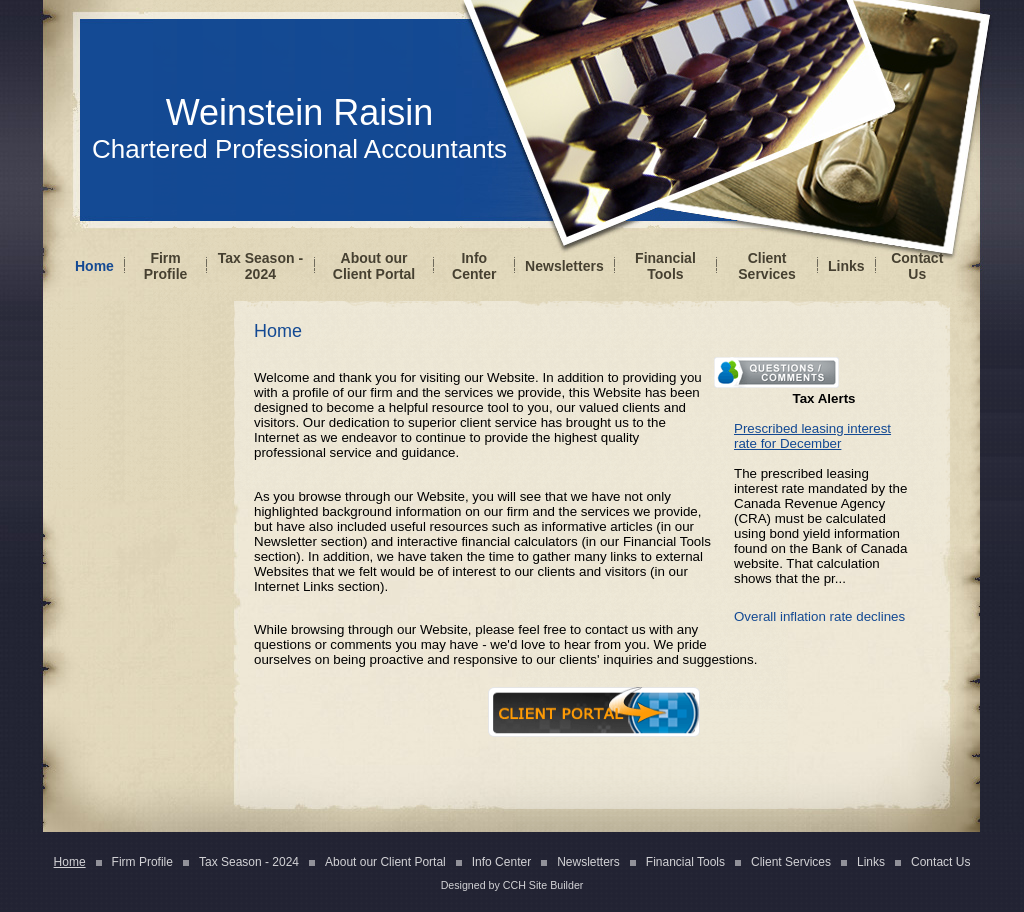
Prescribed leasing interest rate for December (812, 436)
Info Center (474, 266)
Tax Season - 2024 (260, 266)
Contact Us (917, 266)
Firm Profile (166, 266)
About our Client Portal (374, 266)
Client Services (767, 266)
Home (94, 266)
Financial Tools (665, 266)
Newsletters (564, 266)
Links (846, 266)
